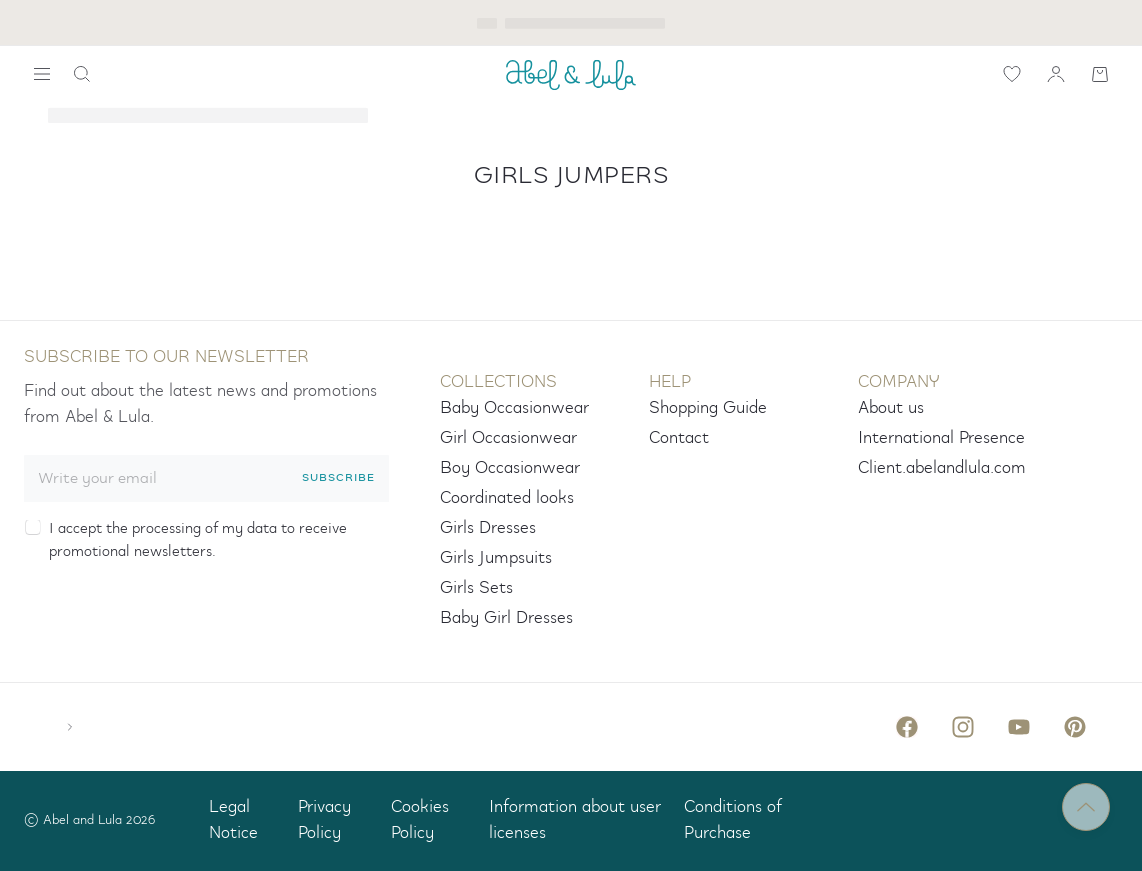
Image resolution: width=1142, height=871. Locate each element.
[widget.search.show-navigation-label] (42, 74)
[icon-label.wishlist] (1012, 74)
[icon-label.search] (82, 74)
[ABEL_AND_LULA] (571, 74)
